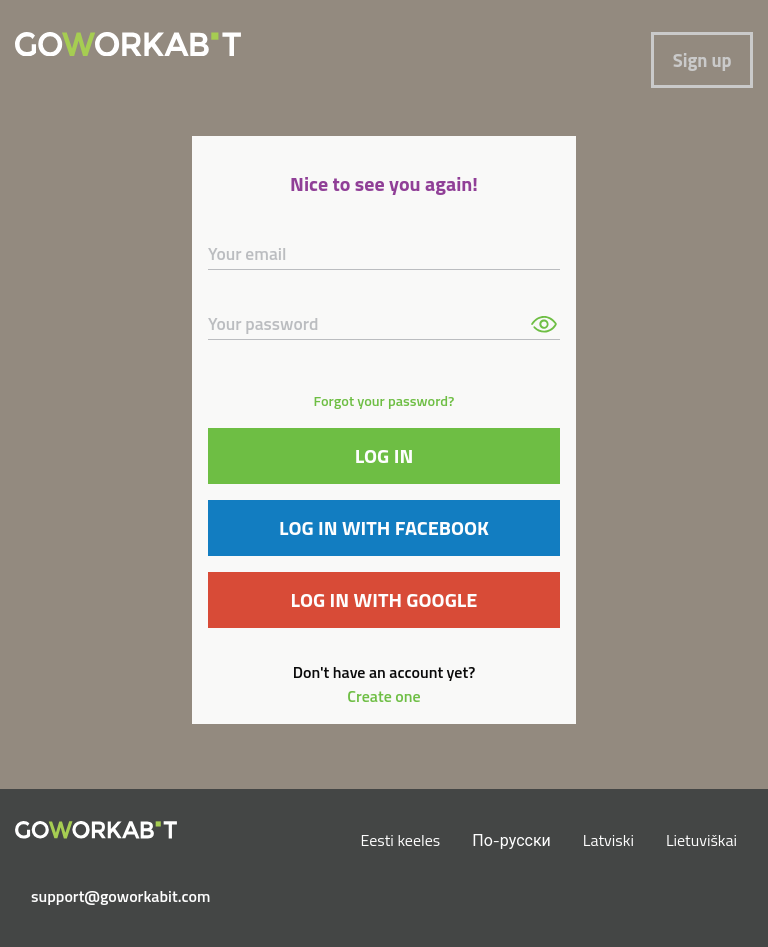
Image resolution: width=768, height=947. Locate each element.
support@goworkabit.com (104, 896)
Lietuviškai (701, 840)
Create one (383, 696)
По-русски (511, 840)
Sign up (702, 60)
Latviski (608, 840)
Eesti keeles (401, 840)
